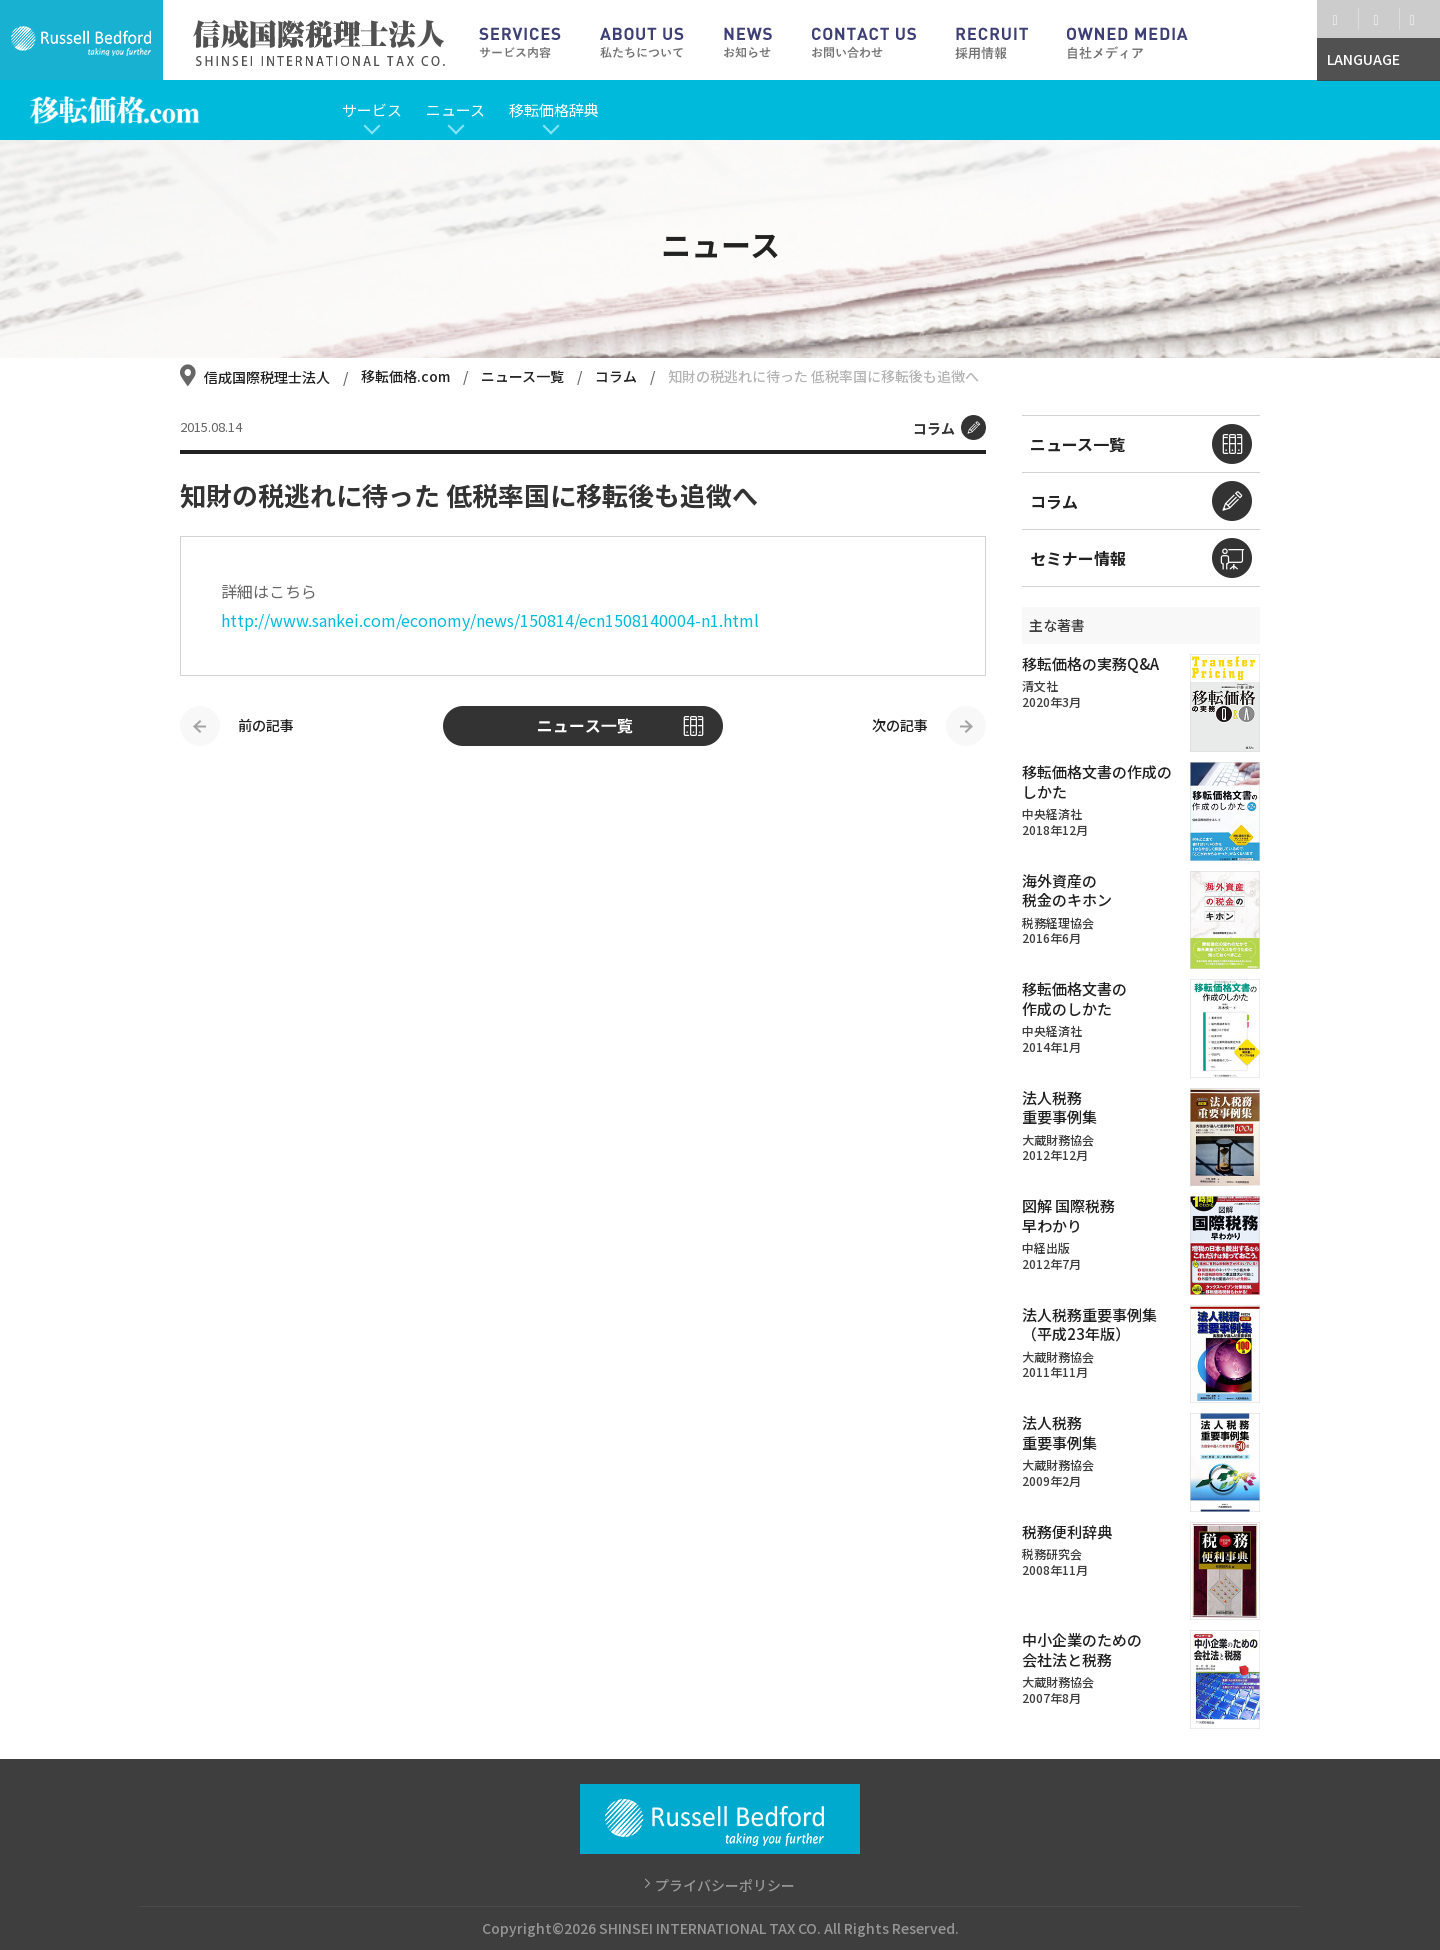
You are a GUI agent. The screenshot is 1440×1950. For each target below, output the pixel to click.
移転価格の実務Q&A (1090, 663)
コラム (617, 376)
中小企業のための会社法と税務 (1082, 1649)
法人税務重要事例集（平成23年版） (1089, 1324)
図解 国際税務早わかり (1068, 1215)
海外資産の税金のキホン (1067, 890)
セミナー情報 (1078, 558)
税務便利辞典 (1067, 1531)
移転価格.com (407, 376)
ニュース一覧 (524, 376)
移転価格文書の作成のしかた (1097, 781)
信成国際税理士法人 (267, 377)
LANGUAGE (1363, 59)
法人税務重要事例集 (1059, 1107)
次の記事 (900, 725)
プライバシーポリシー (725, 1885)
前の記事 (266, 725)
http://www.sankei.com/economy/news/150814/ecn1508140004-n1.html (490, 620)
